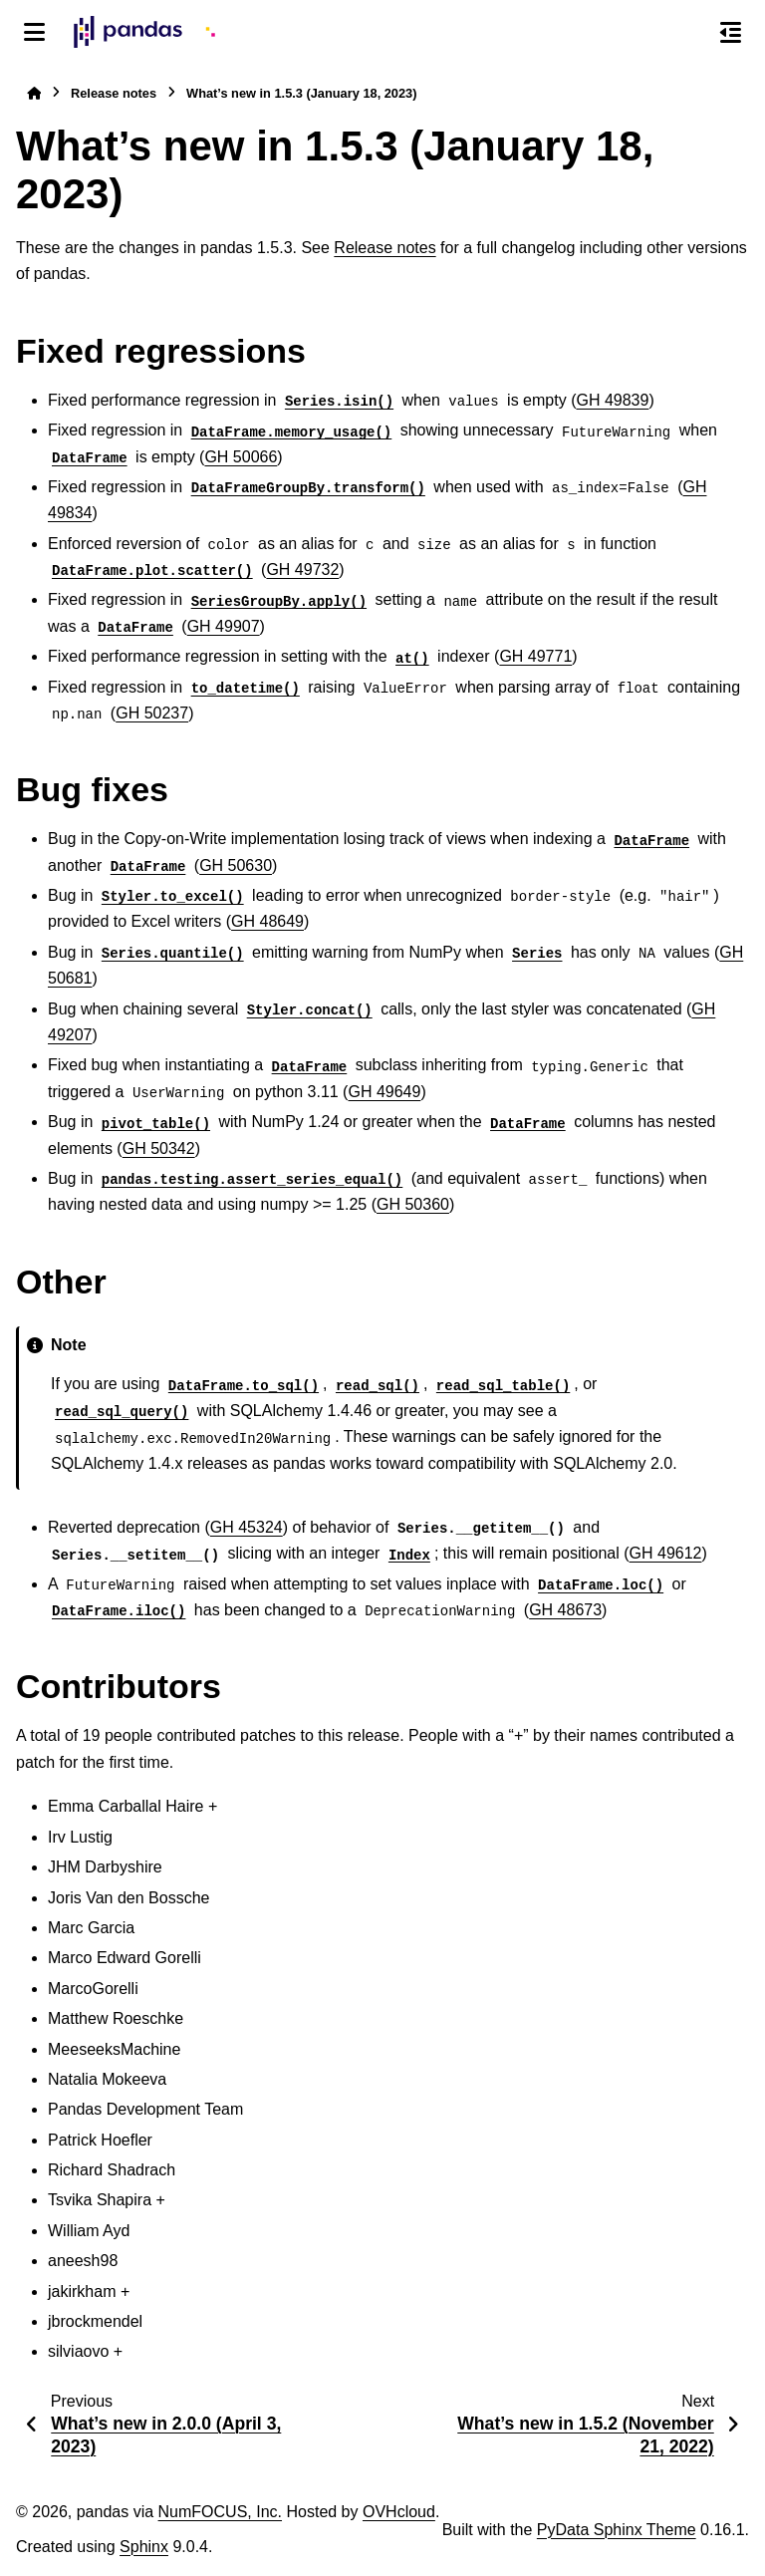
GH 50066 (240, 456)
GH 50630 (235, 865)
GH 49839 (612, 400)
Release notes (113, 93)
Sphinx (144, 2546)
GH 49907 (223, 626)
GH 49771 (535, 656)
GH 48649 (267, 921)
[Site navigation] (34, 32)
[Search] (688, 33)
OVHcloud (399, 2511)
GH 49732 (302, 569)
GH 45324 (246, 1527)
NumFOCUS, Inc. (220, 2511)
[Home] (34, 93)
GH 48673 (565, 1609)
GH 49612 (666, 1553)
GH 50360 (413, 1204)
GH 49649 (384, 1091)
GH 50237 (152, 713)
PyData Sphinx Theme (616, 2529)
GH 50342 (159, 1148)
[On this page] (730, 32)
